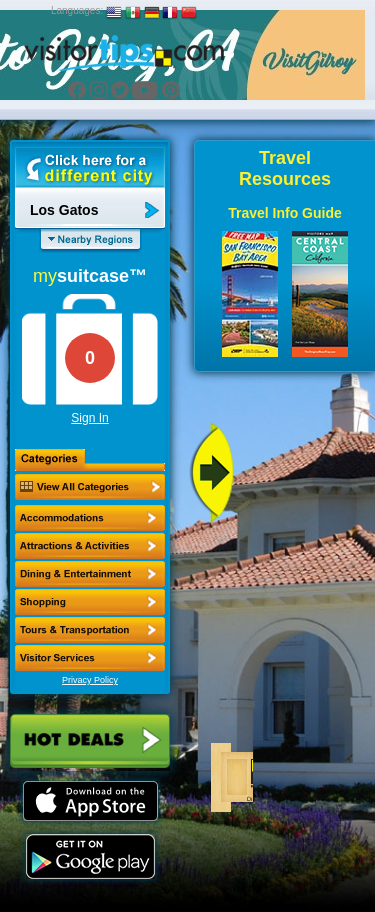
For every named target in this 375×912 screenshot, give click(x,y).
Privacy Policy (90, 680)
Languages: (77, 10)
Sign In (89, 418)
